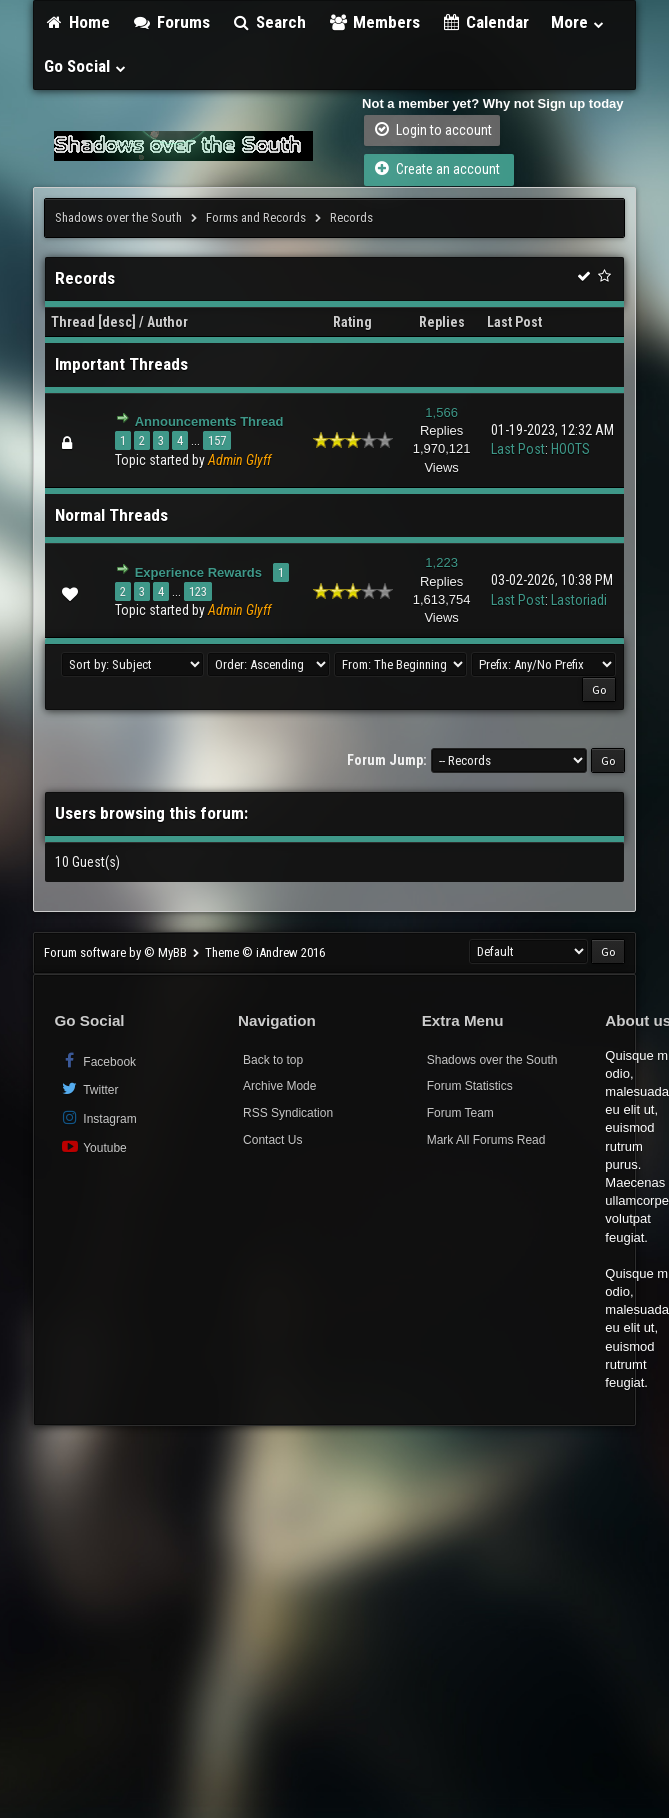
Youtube (92, 1146)
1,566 (441, 412)
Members (374, 22)
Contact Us (272, 1140)
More (578, 22)
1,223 (441, 562)
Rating (352, 322)
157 (217, 440)
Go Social (85, 66)
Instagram (97, 1117)
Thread (73, 322)
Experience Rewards (198, 572)
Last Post (514, 322)
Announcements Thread (209, 421)
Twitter (88, 1088)
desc (117, 322)
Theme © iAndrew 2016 (265, 952)
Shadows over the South (118, 217)
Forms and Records (256, 217)
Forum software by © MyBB (117, 952)
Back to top (273, 1060)
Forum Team (460, 1113)
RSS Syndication (288, 1113)
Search (269, 22)
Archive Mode (279, 1086)
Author (167, 322)
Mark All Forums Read (486, 1140)
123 (198, 591)
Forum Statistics (470, 1086)
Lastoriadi (579, 600)
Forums (171, 22)
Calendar (486, 22)
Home (77, 22)
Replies (442, 322)
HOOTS (570, 449)
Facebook (97, 1060)
